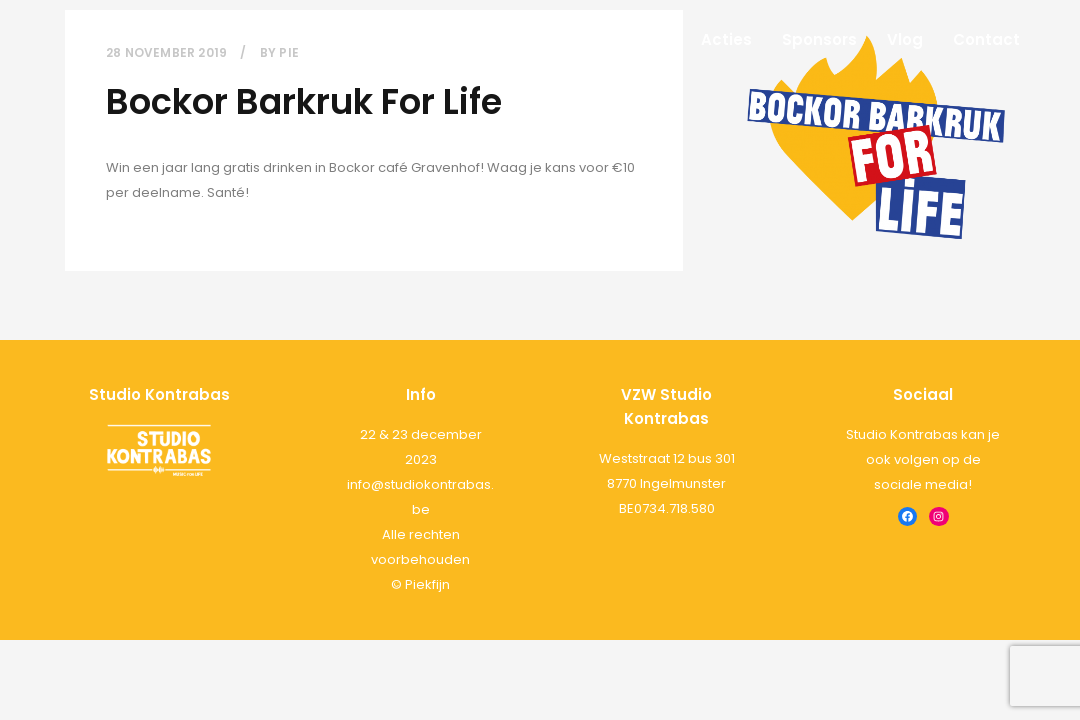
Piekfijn (427, 584)
